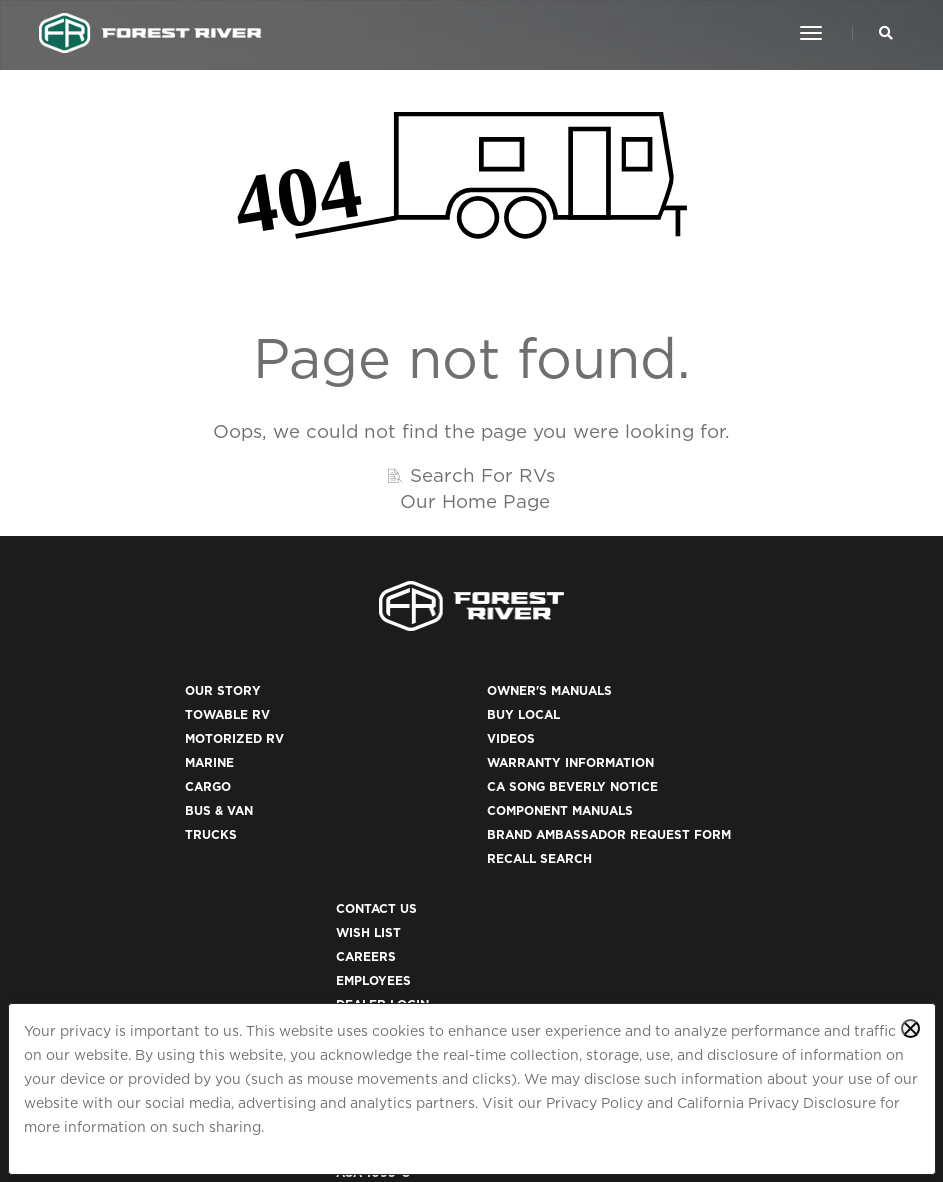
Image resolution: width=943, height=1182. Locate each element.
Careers (637, 757)
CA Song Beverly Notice (452, 805)
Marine (151, 781)
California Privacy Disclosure (776, 1103)
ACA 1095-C (644, 997)
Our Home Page (475, 513)
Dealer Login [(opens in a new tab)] (653, 805)
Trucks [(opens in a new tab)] (153, 853)
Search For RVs (482, 487)
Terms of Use (654, 901)
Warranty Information (450, 781)
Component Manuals (440, 829)
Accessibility (654, 925)
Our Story (165, 709)
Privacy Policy (594, 1103)
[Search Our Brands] (885, 33)
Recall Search (419, 901)
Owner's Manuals (429, 709)
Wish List (639, 733)
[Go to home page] (151, 33)
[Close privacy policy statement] (910, 1028)
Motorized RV (176, 757)
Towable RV (169, 733)
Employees (644, 781)
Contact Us (647, 709)
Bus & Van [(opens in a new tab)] (161, 829)
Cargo (150, 805)
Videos (391, 757)
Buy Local (403, 733)
